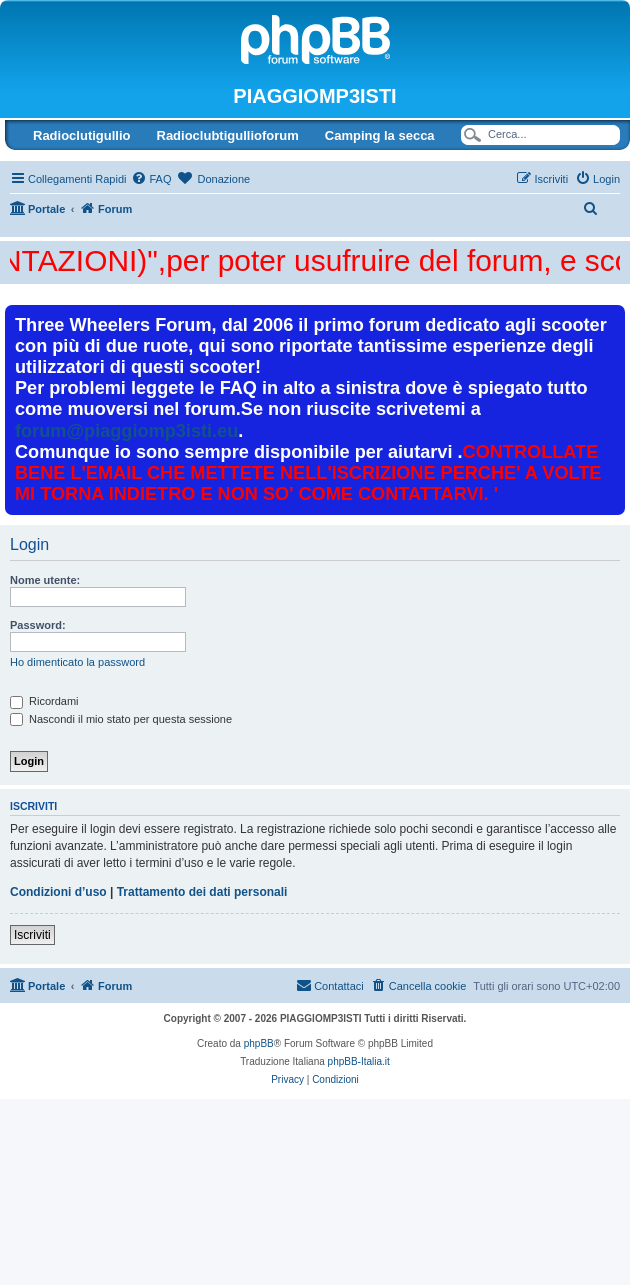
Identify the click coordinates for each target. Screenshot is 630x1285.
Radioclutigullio (82, 135)
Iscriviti (32, 935)
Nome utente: (45, 580)
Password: (38, 625)
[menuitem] (151, 179)
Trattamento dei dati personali (202, 892)
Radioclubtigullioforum (228, 135)
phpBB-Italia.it (359, 1061)
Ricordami (44, 701)
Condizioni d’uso (58, 892)
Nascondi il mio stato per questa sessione (121, 719)
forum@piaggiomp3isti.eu (126, 431)
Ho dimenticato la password (77, 662)
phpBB (259, 1043)
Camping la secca (380, 135)
